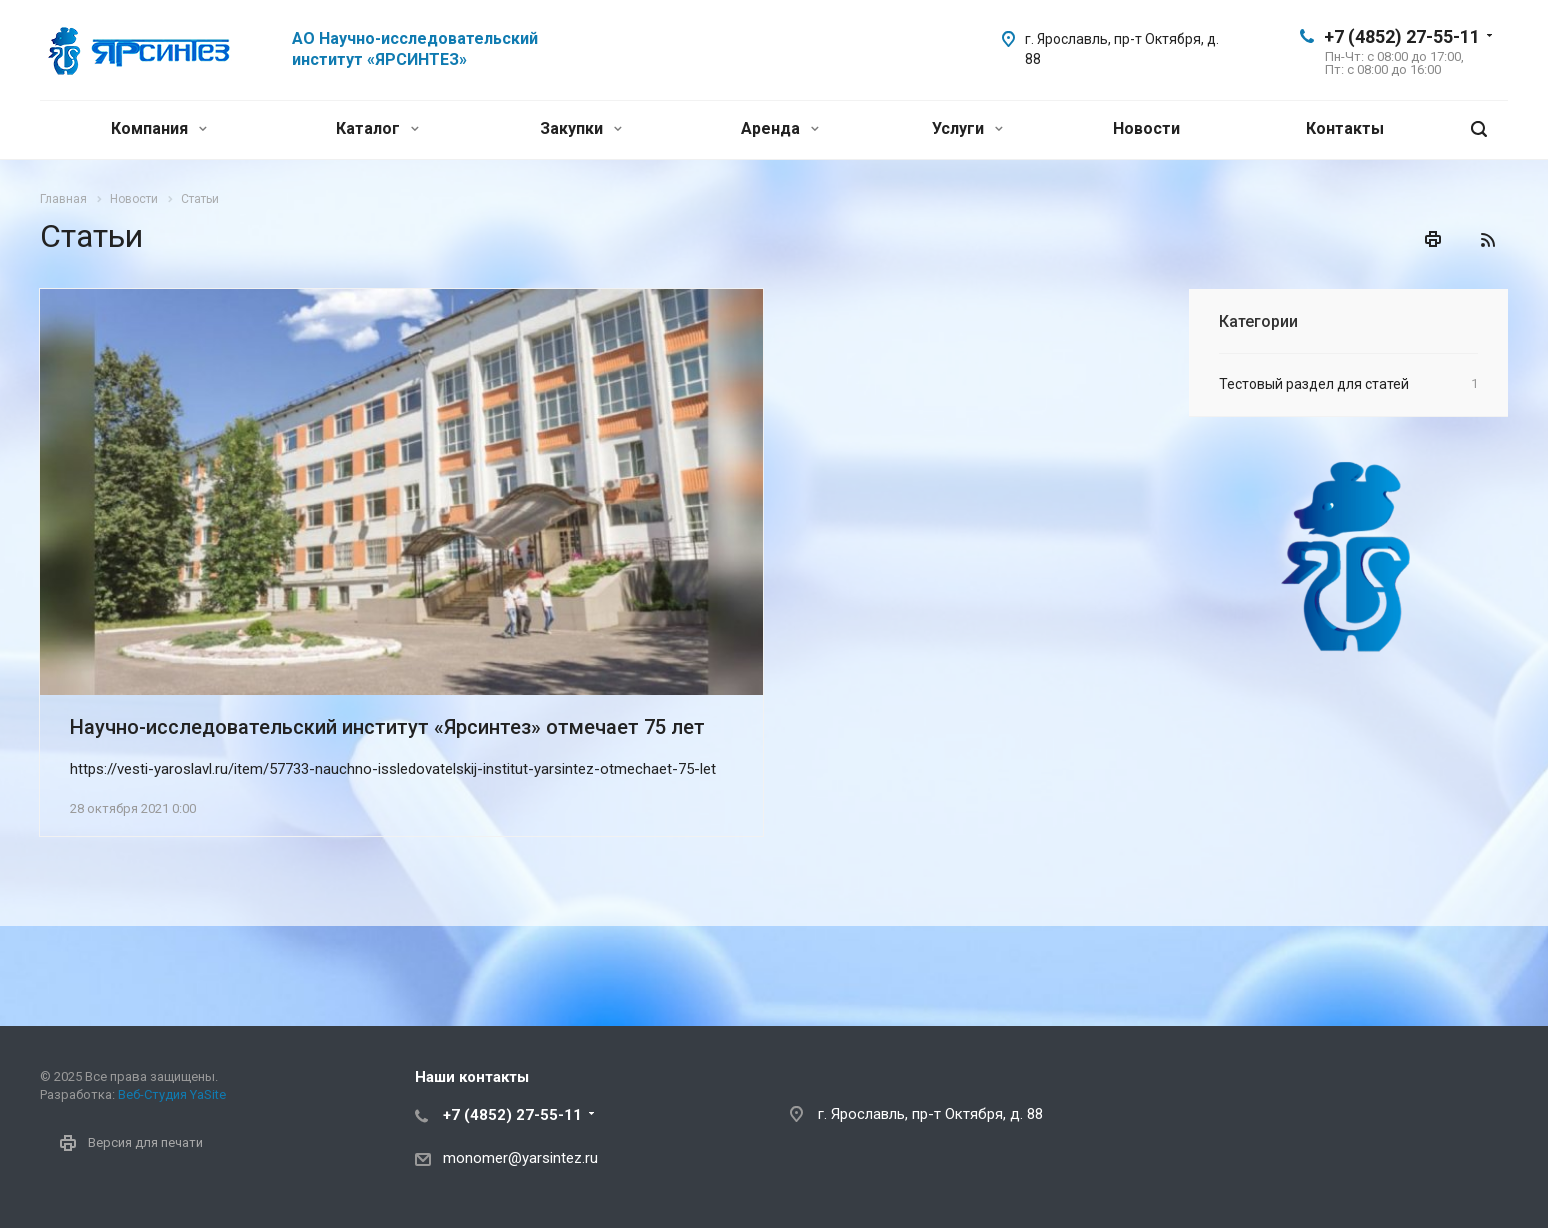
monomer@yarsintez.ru (520, 1158)
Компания (159, 128)
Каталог (377, 128)
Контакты (1345, 128)
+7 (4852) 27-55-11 (1402, 36)
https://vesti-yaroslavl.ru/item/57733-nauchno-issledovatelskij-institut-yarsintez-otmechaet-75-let (393, 769)
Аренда (780, 128)
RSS (1488, 240)
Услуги (967, 128)
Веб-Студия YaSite (172, 1094)
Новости (1146, 128)
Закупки (581, 128)
